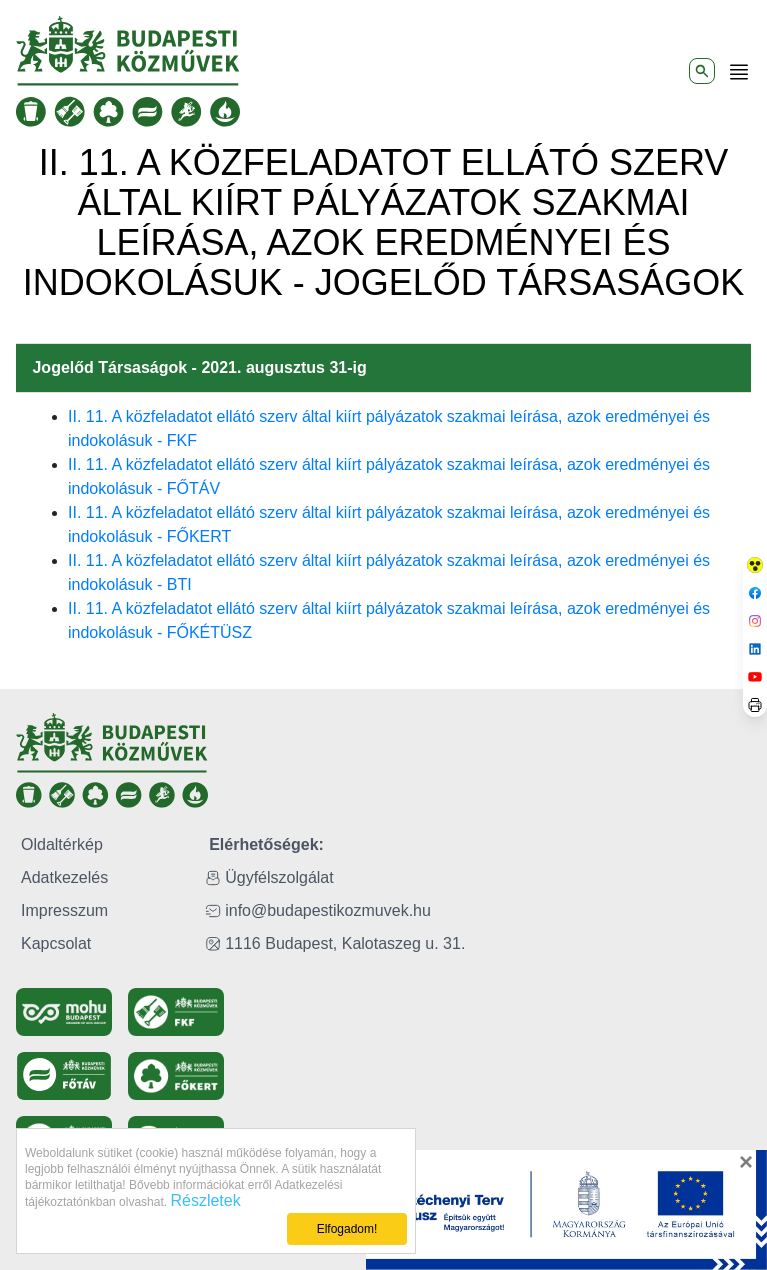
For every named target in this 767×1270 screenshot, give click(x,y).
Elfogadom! (347, 1229)
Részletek (205, 1200)
